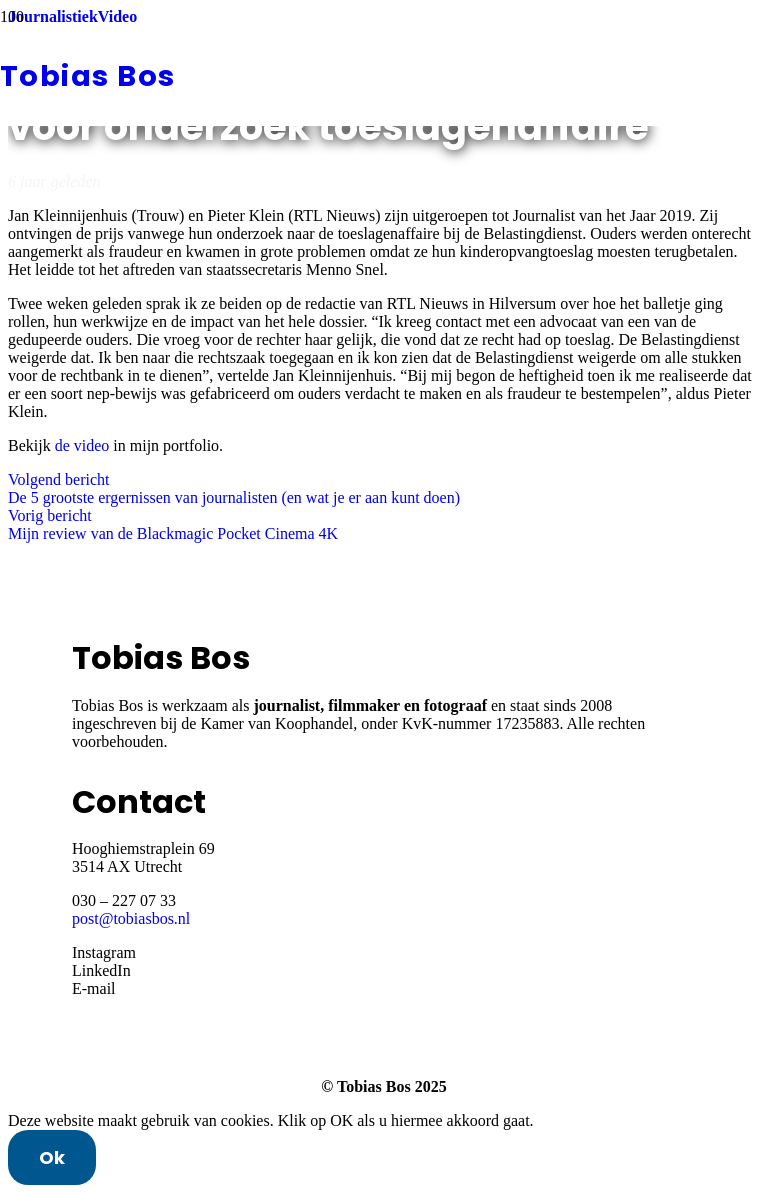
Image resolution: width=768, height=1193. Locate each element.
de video (82, 445)
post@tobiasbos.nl (131, 918)
